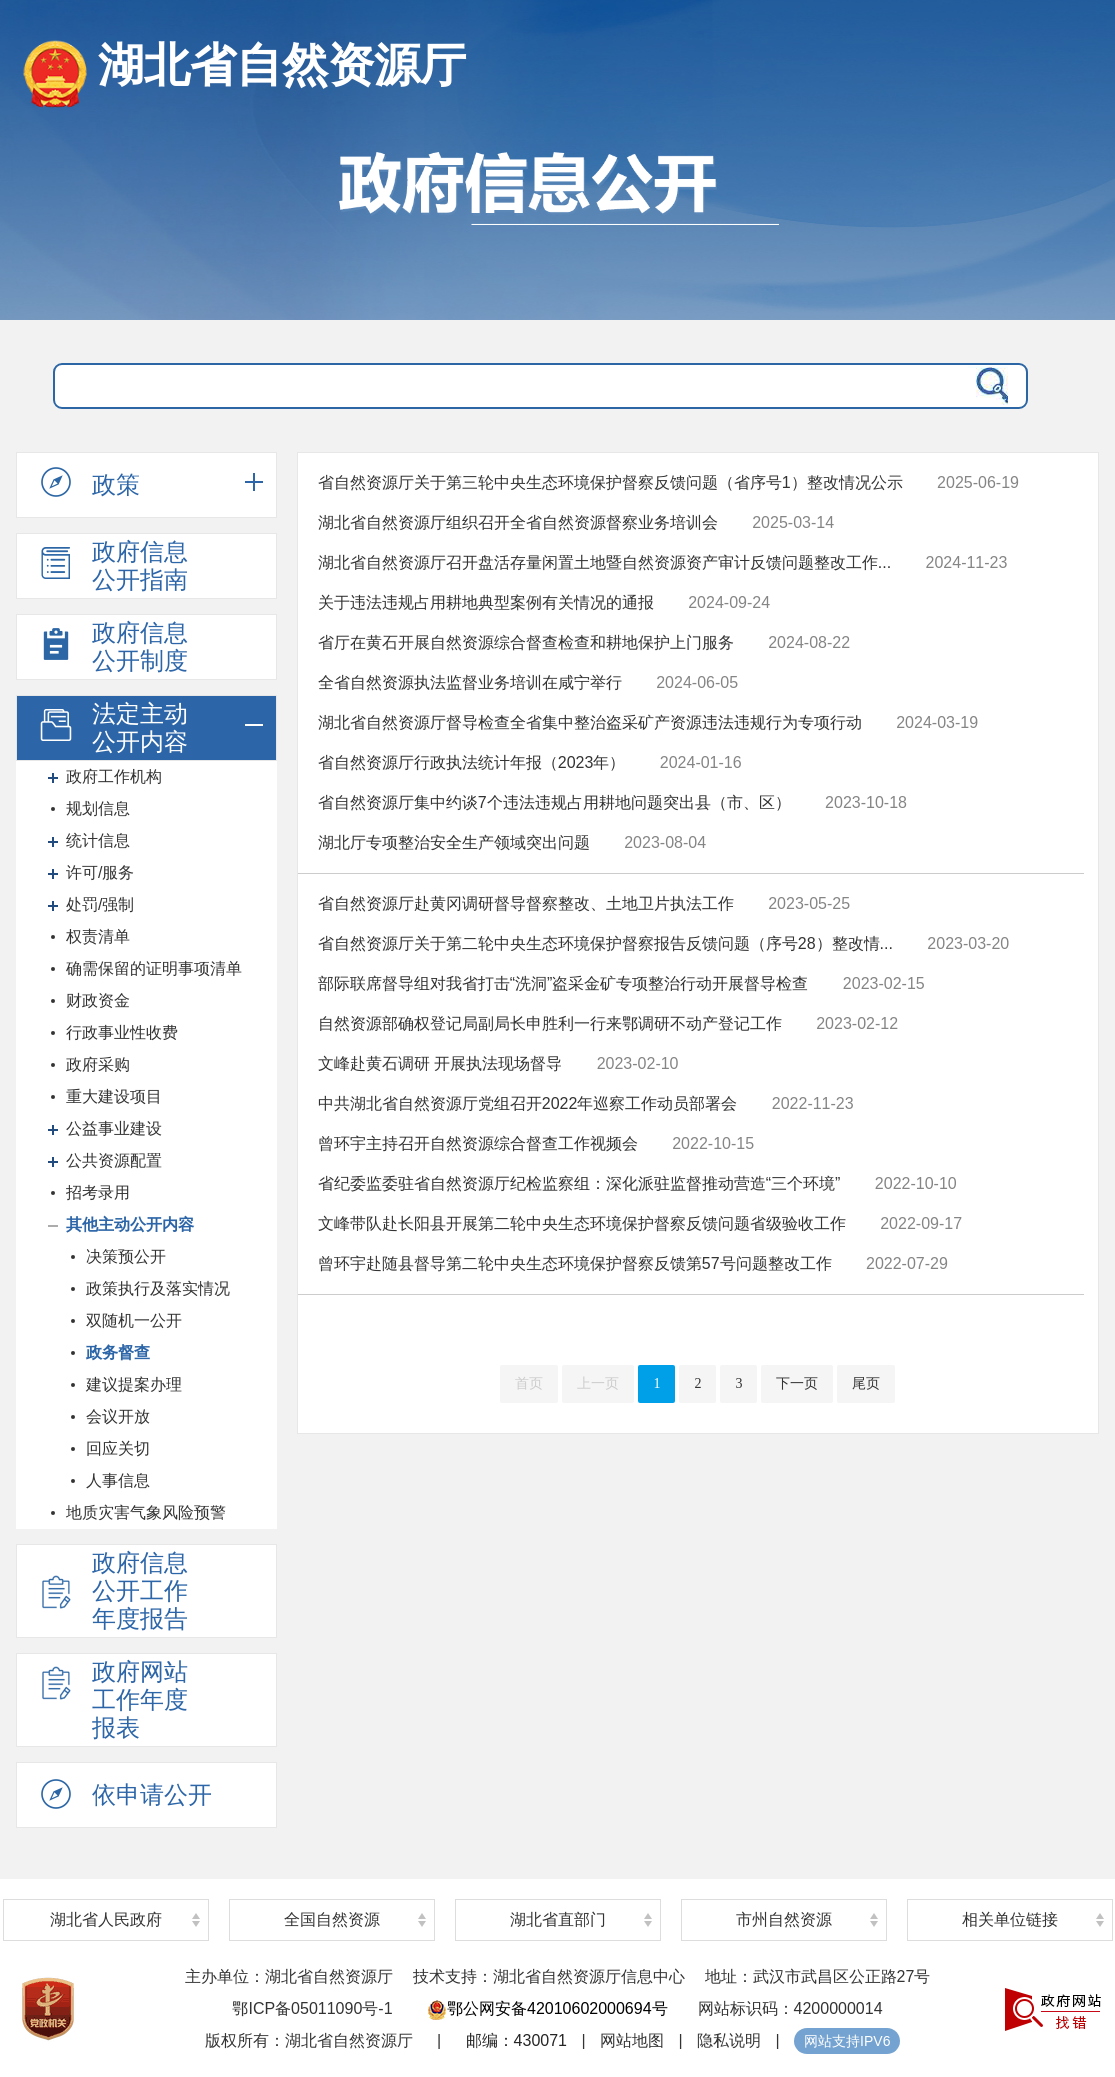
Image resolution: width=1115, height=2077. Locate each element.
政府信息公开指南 (112, 565)
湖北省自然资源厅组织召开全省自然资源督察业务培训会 (518, 522)
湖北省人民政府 (106, 1919)
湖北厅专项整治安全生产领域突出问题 (454, 842)
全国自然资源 (332, 1919)
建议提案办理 (134, 1384)
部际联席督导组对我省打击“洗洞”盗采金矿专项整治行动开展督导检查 (563, 983)
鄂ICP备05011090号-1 (312, 2008)
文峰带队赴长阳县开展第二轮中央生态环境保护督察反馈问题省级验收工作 (582, 1223)
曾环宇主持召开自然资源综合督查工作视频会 (478, 1143)
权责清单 (98, 936)
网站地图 (632, 2040)
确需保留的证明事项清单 (154, 968)
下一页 (797, 1383)
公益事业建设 (114, 1128)
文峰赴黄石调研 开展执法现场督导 (440, 1063)
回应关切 (118, 1448)
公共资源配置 (114, 1160)
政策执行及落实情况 (158, 1288)
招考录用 (98, 1192)
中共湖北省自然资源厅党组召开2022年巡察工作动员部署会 (528, 1103)
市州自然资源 (784, 1919)
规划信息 (98, 808)
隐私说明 (729, 2040)
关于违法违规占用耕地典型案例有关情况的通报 (486, 602)
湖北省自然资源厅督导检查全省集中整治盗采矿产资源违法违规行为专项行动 (590, 722)
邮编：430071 (516, 2040)
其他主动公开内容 (130, 1224)
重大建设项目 (114, 1096)
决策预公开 (126, 1256)
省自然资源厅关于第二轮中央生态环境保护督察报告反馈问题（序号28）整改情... (605, 943)
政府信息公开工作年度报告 (112, 1590)
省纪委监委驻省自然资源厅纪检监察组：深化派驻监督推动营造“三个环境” (579, 1183)
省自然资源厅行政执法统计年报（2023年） (472, 762)
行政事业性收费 (122, 1032)
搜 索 (988, 386)
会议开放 (118, 1416)
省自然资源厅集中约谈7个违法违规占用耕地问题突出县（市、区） (554, 802)
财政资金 (98, 1000)
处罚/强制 (100, 904)
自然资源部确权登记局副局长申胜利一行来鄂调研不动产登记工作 (550, 1023)
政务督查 (118, 1352)
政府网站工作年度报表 (112, 1699)
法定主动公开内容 (112, 727)
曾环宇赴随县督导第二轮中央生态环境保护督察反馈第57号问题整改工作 (575, 1263)
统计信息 (98, 840)
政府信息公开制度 (112, 646)
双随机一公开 (134, 1320)
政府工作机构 (114, 776)
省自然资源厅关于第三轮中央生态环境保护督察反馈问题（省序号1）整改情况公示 (610, 482)
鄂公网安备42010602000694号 (547, 2008)
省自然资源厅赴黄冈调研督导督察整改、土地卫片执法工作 (526, 903)
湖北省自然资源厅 (282, 65)
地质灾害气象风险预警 (146, 1512)
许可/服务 (100, 872)
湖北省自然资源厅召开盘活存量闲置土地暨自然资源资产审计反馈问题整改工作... (604, 562)
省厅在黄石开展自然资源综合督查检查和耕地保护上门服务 (526, 642)
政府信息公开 (558, 225)
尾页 (866, 1383)
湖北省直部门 (558, 1919)
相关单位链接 (1010, 1919)
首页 (529, 1383)
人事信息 (118, 1480)
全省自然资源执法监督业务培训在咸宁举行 (470, 682)
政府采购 (98, 1064)
